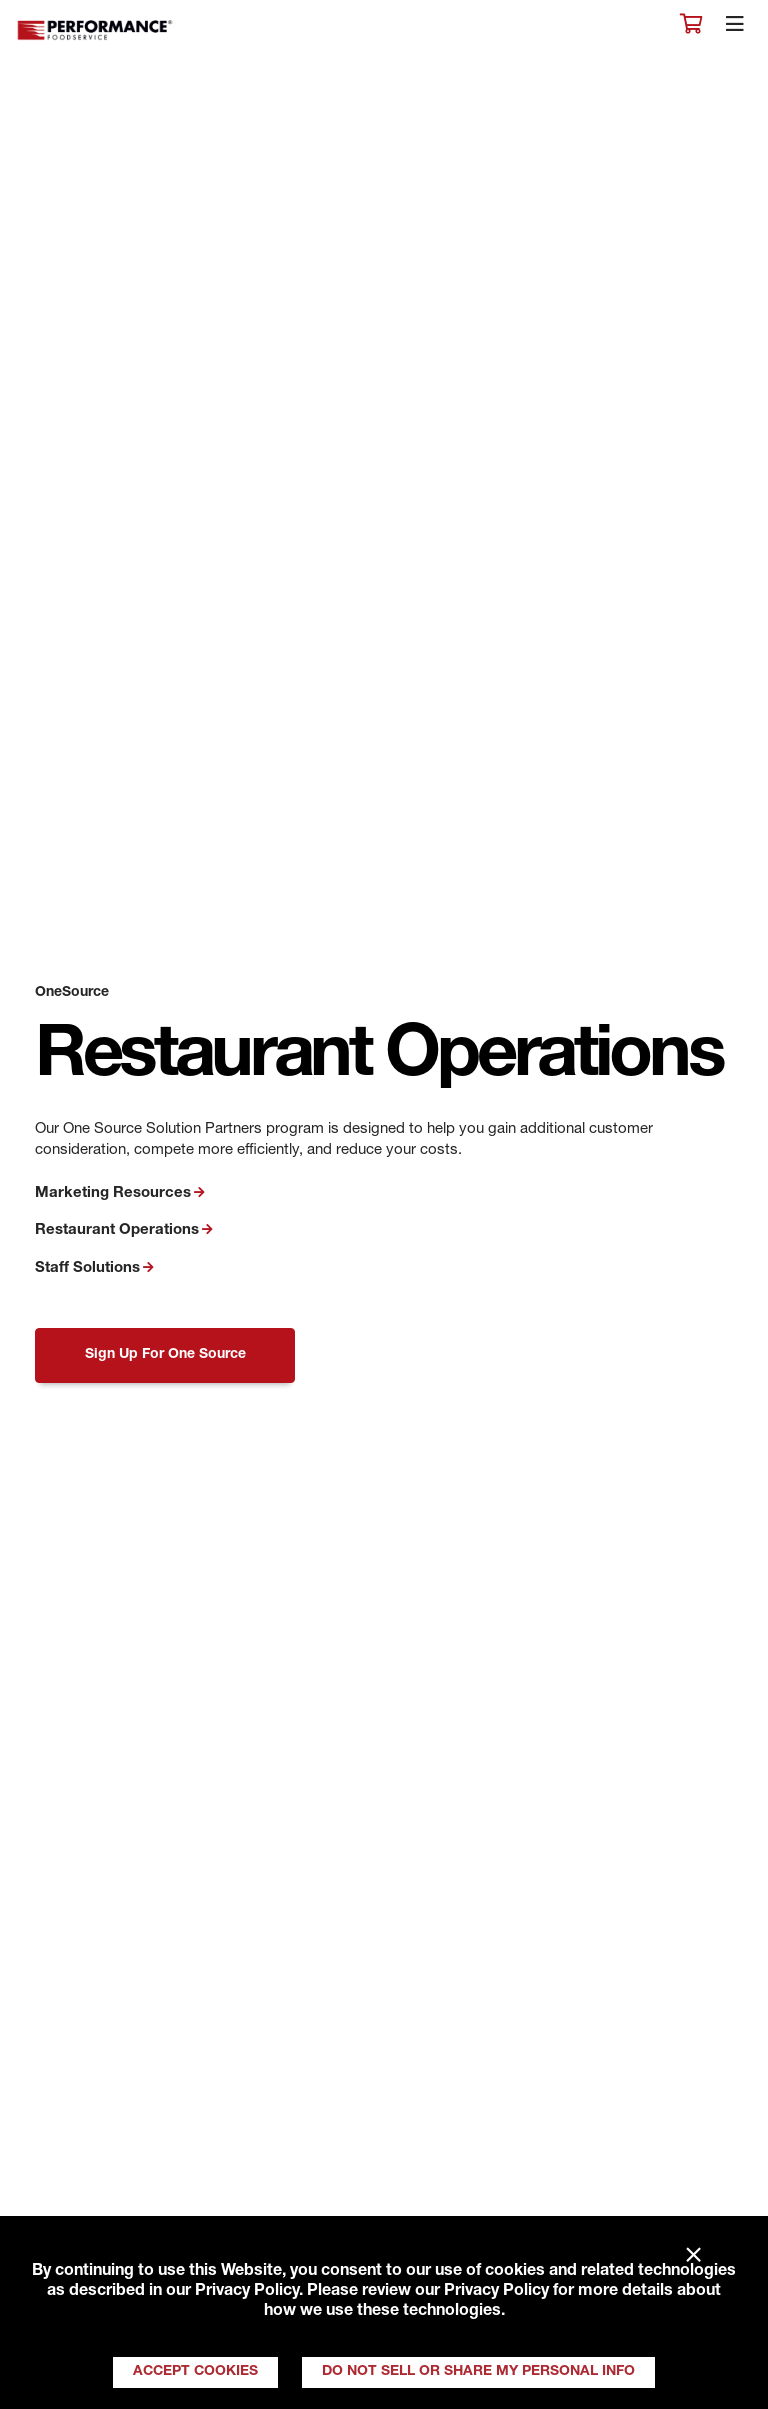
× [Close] (693, 2256)
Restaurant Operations (117, 1230)
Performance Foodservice (96, 30)
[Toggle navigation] (735, 29)
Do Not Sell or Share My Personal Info (478, 2372)
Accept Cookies (195, 2372)
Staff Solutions (87, 1268)
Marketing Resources (113, 1193)
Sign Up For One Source (165, 1355)
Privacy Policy (247, 2292)
